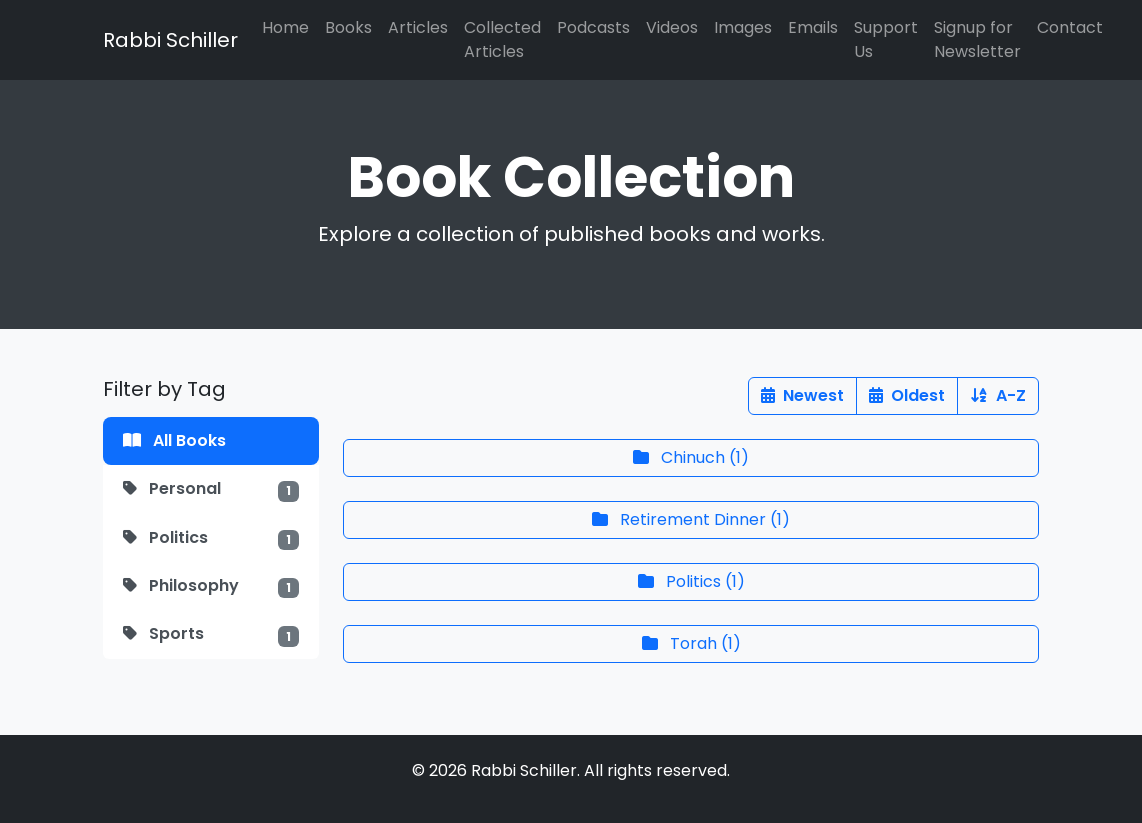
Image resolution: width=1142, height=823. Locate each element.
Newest (802, 395)
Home (285, 27)
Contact (1070, 27)
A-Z (998, 395)
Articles (418, 27)
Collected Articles (502, 39)
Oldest (907, 395)
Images (743, 27)
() (691, 457)
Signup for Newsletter (977, 39)
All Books (174, 440)
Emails (813, 27)
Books (348, 27)
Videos (672, 27)
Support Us (886, 39)
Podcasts (593, 27)
